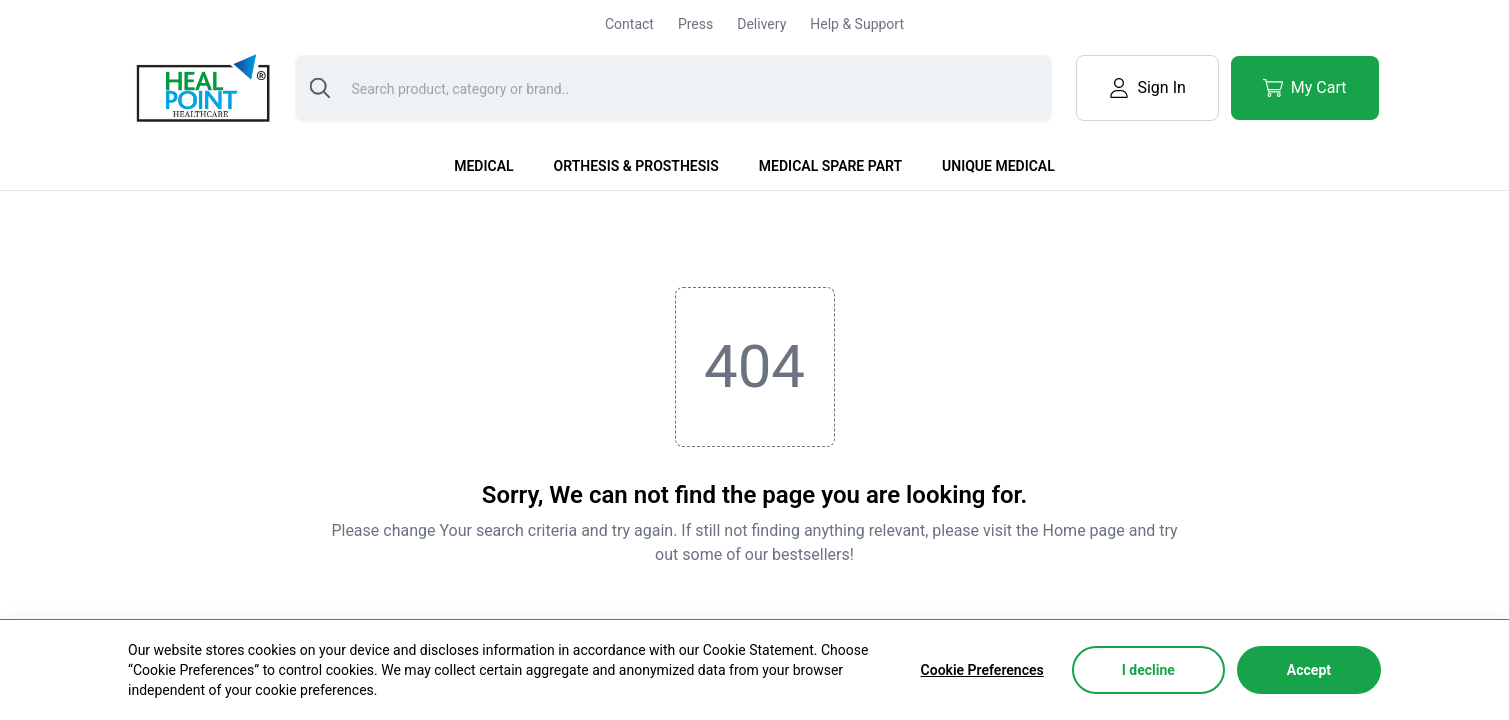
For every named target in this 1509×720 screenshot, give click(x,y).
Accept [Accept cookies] (1309, 670)
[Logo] (201, 87)
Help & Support (857, 24)
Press (695, 24)
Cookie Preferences (982, 670)
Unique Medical (998, 166)
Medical (483, 166)
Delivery (761, 24)
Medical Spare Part (830, 166)
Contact (629, 24)
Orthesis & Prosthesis (636, 166)
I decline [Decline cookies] (1148, 670)
